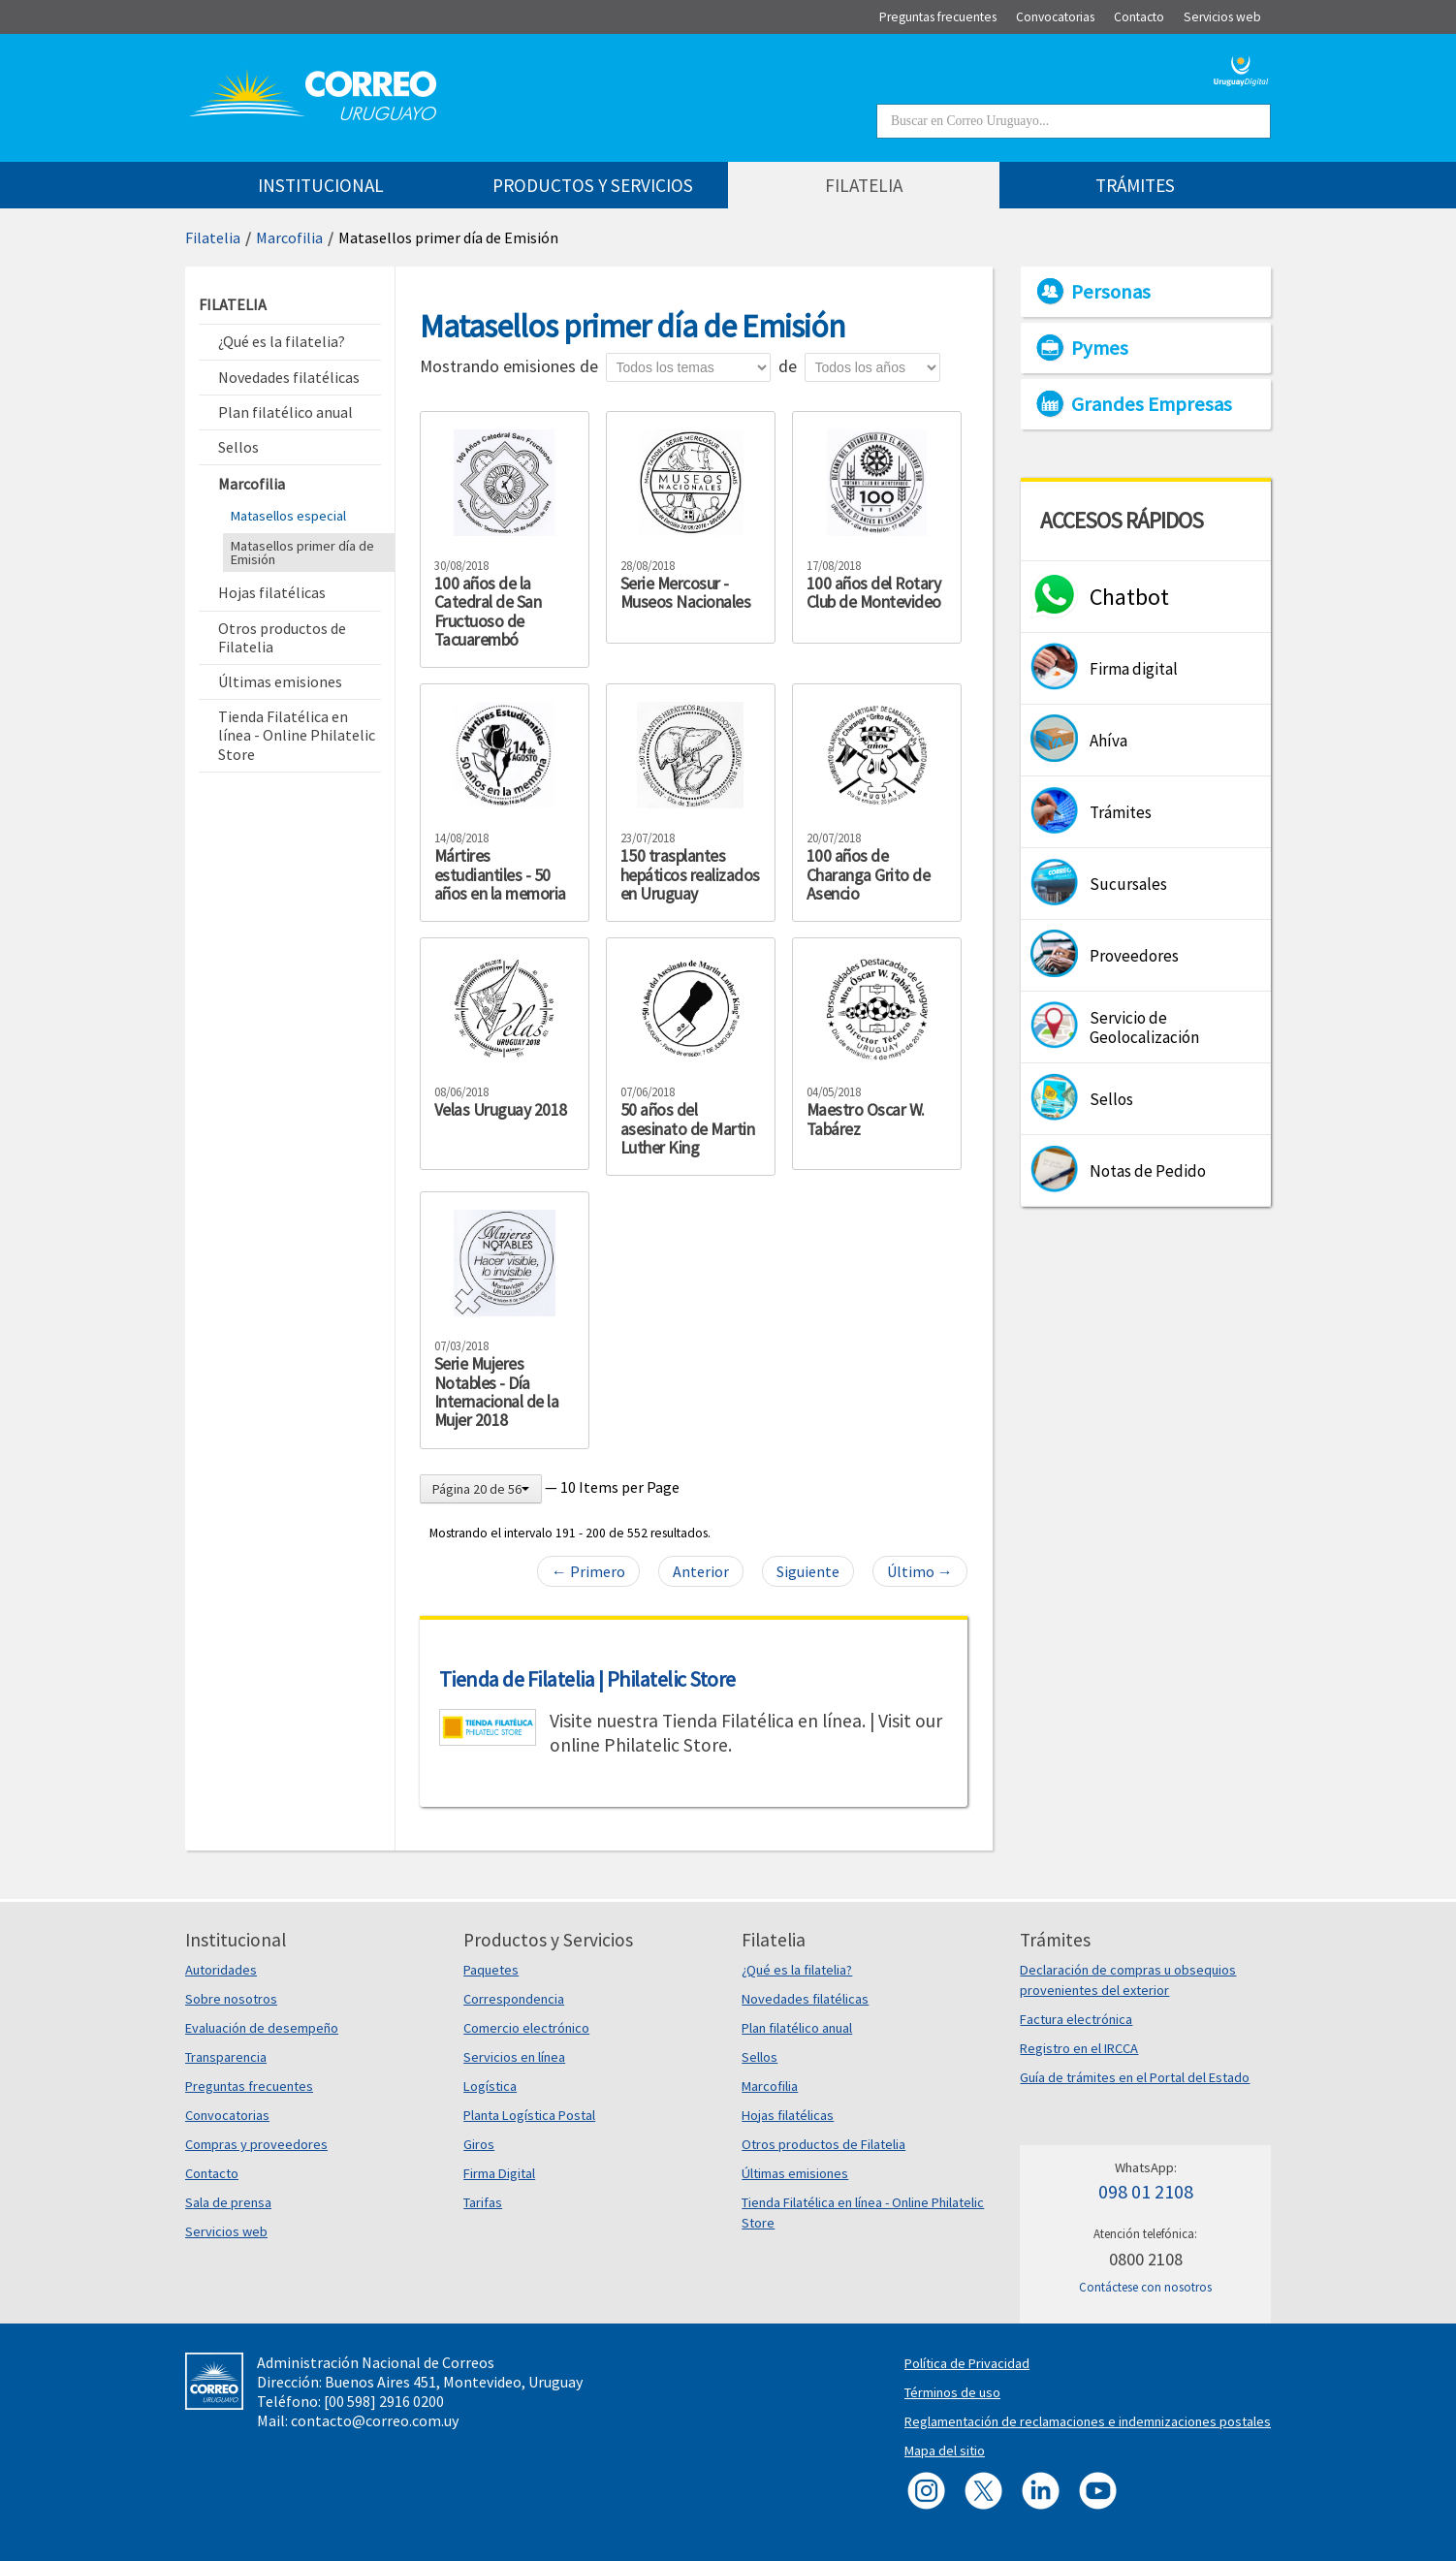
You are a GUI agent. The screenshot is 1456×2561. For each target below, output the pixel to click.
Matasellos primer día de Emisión (448, 237)
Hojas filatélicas (788, 2115)
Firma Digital (499, 2173)
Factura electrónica (1076, 2019)
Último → (920, 1571)
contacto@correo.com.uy (375, 2420)
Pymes (1099, 348)
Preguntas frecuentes (249, 2086)
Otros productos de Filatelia (823, 2144)
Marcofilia (289, 237)
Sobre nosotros (231, 1999)
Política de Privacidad (966, 2363)
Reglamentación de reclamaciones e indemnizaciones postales (1087, 2421)
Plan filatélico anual (797, 2028)
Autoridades (221, 1969)
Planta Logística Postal (529, 2115)
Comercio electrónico (526, 2028)
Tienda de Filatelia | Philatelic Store (587, 1678)
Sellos (759, 2057)
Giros (478, 2144)
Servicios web (226, 2231)
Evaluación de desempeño (261, 2028)
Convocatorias (227, 2115)
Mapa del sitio (944, 2450)
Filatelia (212, 237)
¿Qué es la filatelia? (797, 1969)
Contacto (211, 2173)
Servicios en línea (514, 2057)
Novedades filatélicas (805, 1999)
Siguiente (807, 1571)
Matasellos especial (288, 515)
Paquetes (491, 1969)
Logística (490, 2086)
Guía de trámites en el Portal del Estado (1135, 2077)
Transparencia (226, 2057)
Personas (1111, 291)
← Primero (588, 1571)
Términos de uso (952, 2392)
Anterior (701, 1571)
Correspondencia (513, 1999)
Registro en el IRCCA (1079, 2048)
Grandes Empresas (1151, 404)
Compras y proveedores (256, 2144)
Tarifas (482, 2202)
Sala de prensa (228, 2202)
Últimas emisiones (795, 2173)
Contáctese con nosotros (1145, 2287)
